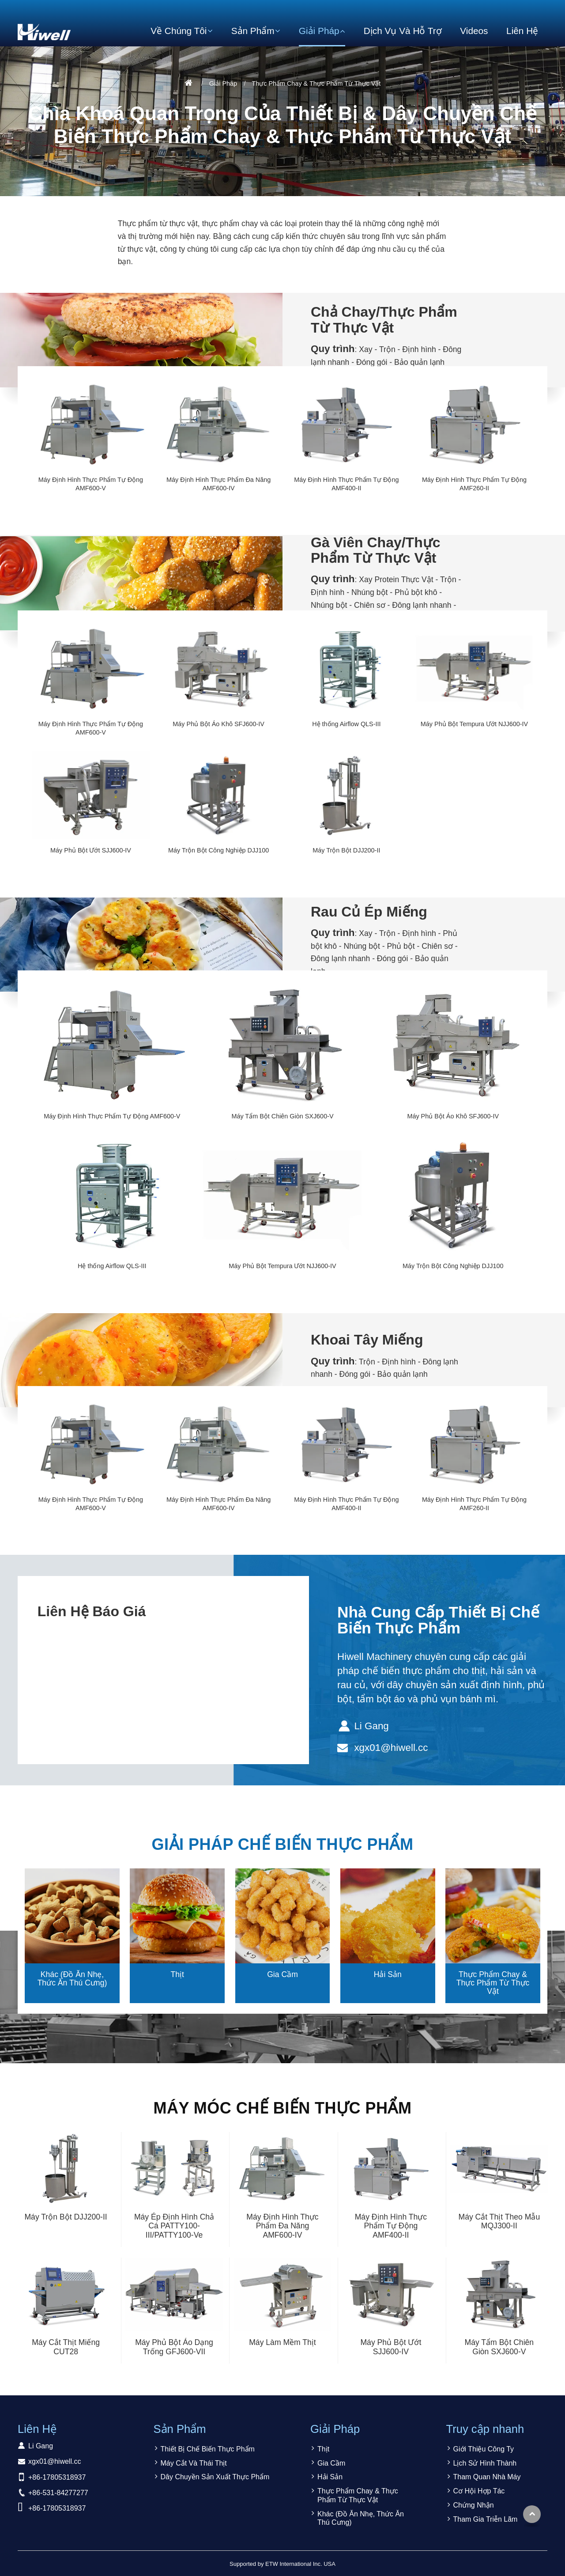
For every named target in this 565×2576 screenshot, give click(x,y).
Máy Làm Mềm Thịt (282, 2342)
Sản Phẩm (180, 2429)
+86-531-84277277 (58, 2492)
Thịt (177, 1974)
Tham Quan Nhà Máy (487, 2477)
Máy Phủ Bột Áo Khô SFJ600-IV (218, 723)
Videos (474, 31)
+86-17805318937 (57, 2477)
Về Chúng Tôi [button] (179, 31)
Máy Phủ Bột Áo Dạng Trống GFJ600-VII (174, 2347)
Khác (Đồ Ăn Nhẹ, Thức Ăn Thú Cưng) (72, 1978)
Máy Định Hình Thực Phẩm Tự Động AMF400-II (346, 484)
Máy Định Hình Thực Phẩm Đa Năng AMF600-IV (218, 484)
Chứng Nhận (473, 2505)
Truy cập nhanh (485, 2429)
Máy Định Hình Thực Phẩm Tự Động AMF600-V (90, 484)
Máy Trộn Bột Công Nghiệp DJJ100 (218, 850)
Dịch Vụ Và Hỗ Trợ (403, 31)
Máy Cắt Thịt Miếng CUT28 (66, 2347)
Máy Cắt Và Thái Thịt (194, 2463)
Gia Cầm (282, 1974)
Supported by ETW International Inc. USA (282, 2564)
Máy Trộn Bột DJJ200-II (346, 850)
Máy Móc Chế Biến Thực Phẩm (283, 2108)
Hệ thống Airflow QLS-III (346, 723)
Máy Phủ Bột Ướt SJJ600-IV (90, 850)
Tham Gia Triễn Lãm (485, 2519)
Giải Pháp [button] (319, 31)
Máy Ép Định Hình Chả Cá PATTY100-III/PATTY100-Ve (174, 2226)
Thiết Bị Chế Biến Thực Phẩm (208, 2449)
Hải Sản (388, 1974)
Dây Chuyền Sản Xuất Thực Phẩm (215, 2477)
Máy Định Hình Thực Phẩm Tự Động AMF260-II (474, 484)
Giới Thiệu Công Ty (483, 2449)
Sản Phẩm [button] (253, 31)
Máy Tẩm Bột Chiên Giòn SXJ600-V (282, 1116)
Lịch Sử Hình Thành (485, 2463)
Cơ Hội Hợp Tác (479, 2491)
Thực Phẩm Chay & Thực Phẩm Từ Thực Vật (493, 1983)
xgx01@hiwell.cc (391, 1747)
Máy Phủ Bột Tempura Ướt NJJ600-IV (474, 723)
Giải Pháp (223, 83)
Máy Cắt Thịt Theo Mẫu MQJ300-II (499, 2221)
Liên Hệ (522, 31)
